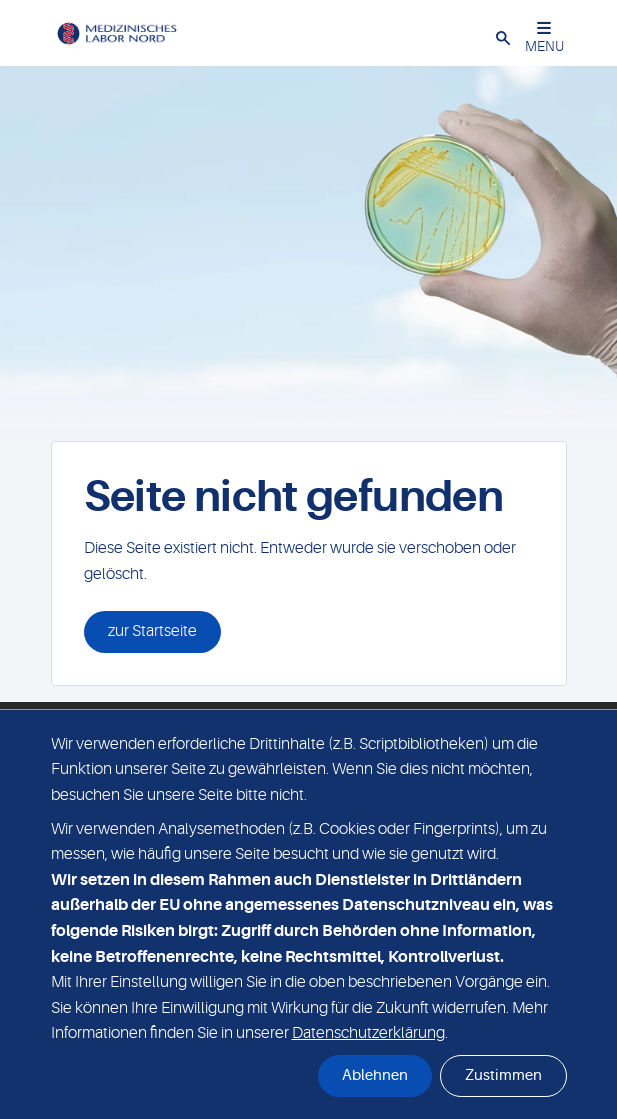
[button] (503, 37)
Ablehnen (375, 1075)
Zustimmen (503, 1075)
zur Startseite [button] (152, 631)
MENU (544, 37)
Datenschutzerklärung (368, 1033)
